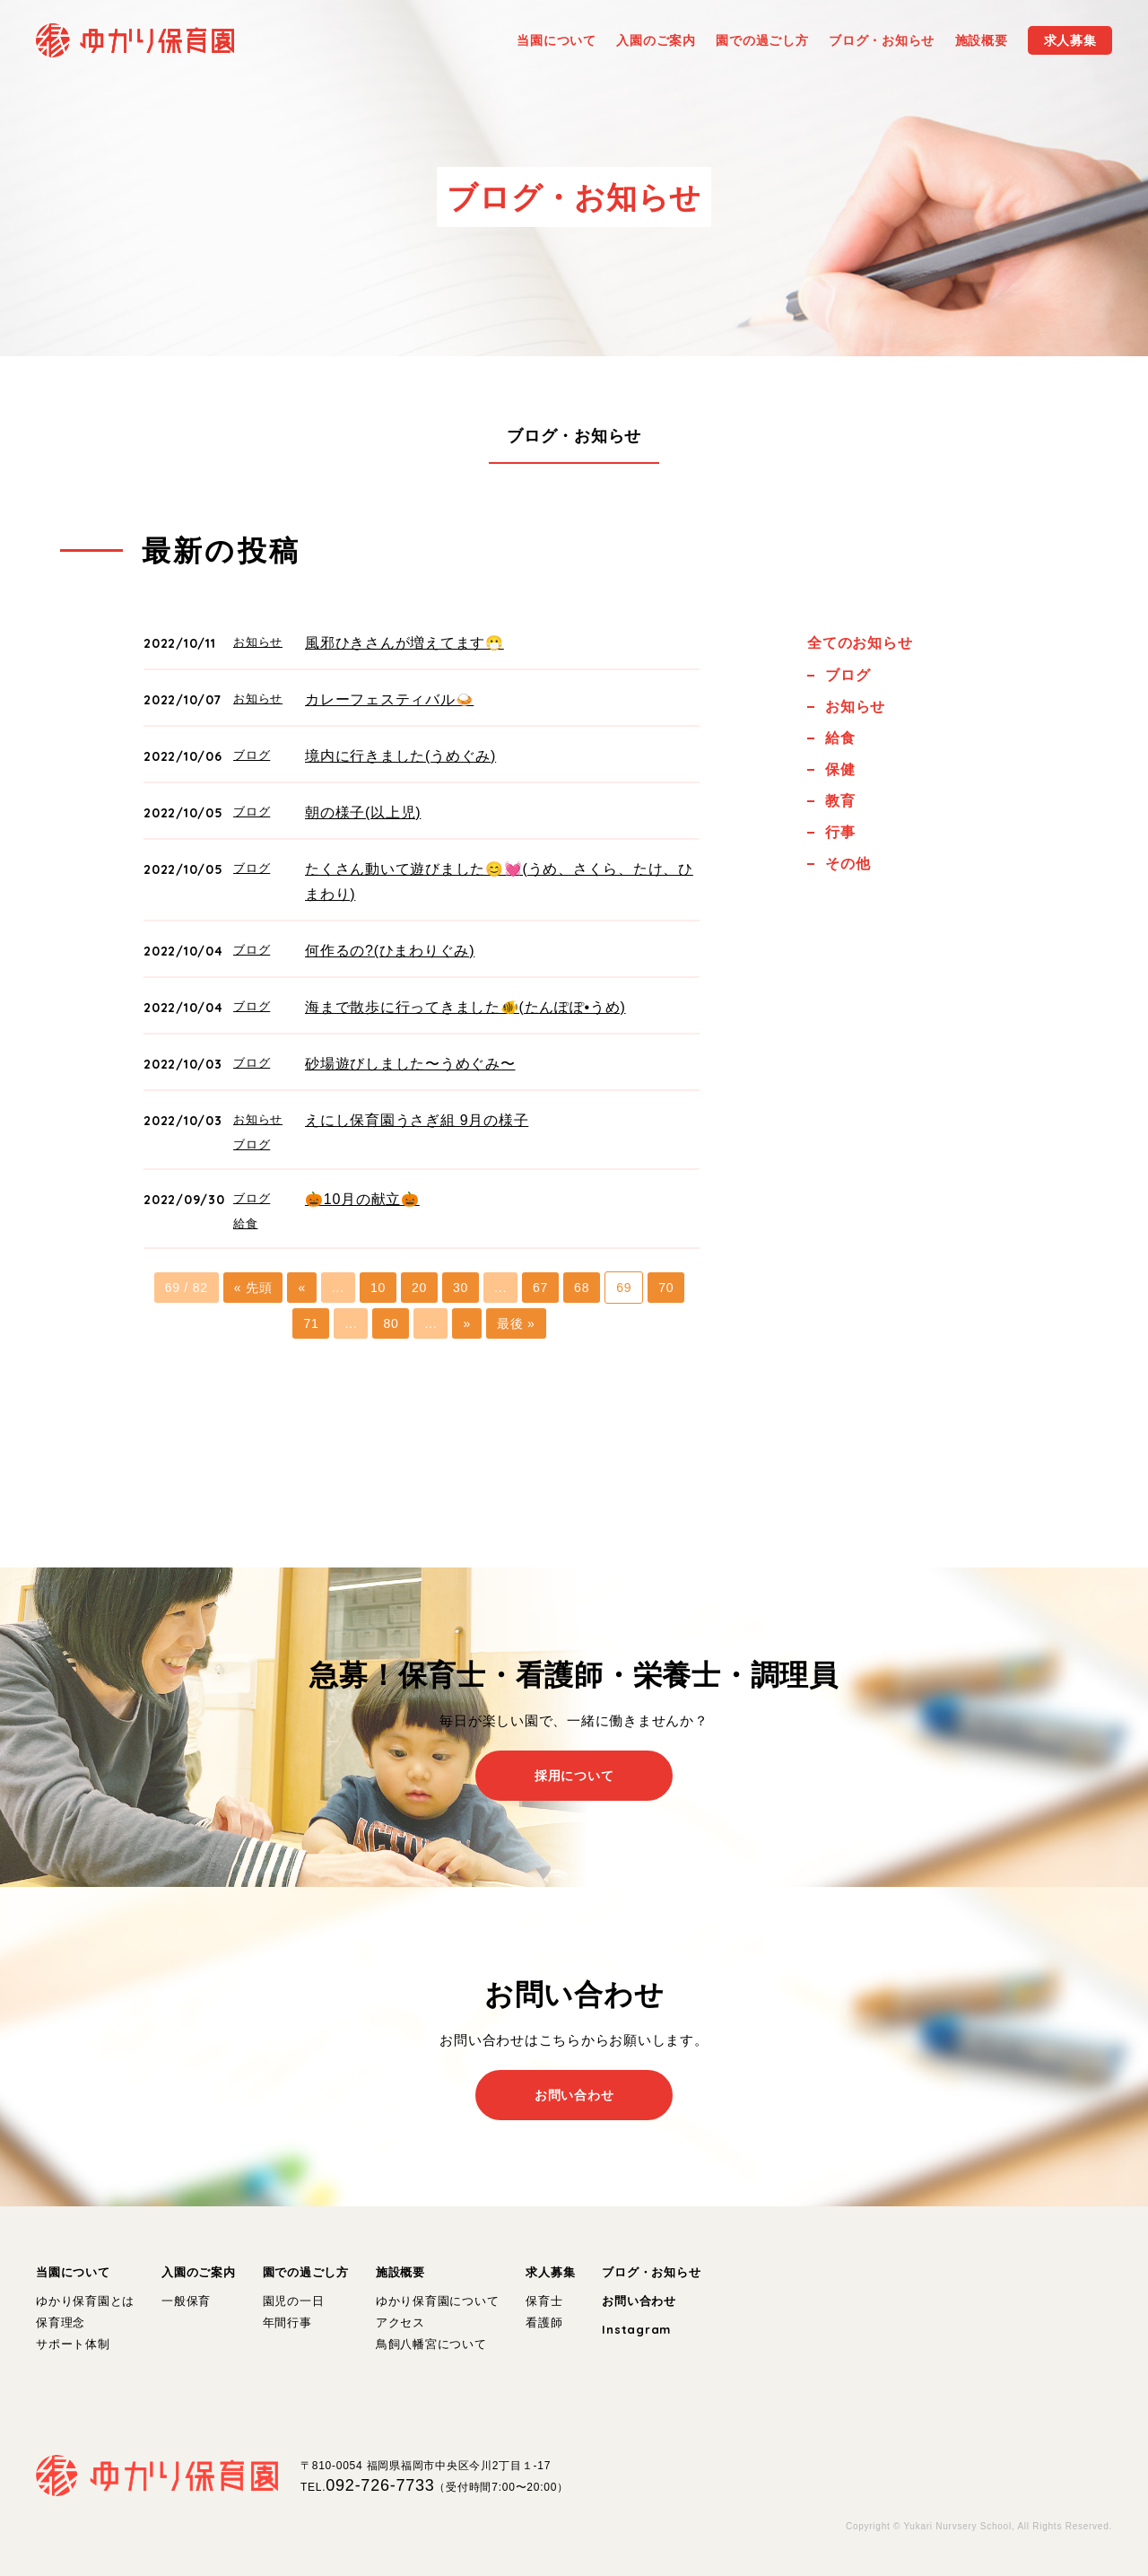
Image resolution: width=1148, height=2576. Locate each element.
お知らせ (258, 642)
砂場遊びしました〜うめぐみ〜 (410, 1063)
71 (310, 1323)
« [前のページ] (302, 1287)
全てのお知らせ (859, 643)
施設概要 (400, 2272)
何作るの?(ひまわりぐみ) (389, 950)
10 (378, 1287)
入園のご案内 (198, 2272)
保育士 (544, 2301)
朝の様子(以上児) (363, 812)
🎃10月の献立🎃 (362, 1199)
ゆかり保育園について (438, 2301)
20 (419, 1287)
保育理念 (60, 2322)
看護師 (544, 2322)
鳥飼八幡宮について (431, 2344)
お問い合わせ (639, 2301)
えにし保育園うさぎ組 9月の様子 (416, 1120)
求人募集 (550, 2272)
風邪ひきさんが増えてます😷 (404, 643)
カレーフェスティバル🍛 (389, 699)
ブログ (251, 755)
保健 (840, 769)
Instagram (636, 2329)
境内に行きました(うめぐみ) (400, 756)
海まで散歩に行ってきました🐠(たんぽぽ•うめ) (465, 1007)
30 (460, 1287)
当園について (73, 2272)
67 (540, 1287)
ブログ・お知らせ (574, 436)
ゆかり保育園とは (85, 2301)
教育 (840, 800)
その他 (847, 863)
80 (390, 1323)
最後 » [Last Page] (516, 1323)
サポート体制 (73, 2344)
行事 (840, 832)
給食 (245, 1223)
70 (666, 1287)
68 (581, 1287)
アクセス (400, 2322)
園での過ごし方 (306, 2272)
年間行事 (287, 2322)
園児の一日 (294, 2301)
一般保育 (186, 2301)
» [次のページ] (467, 1323)
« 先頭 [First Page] (253, 1287)
